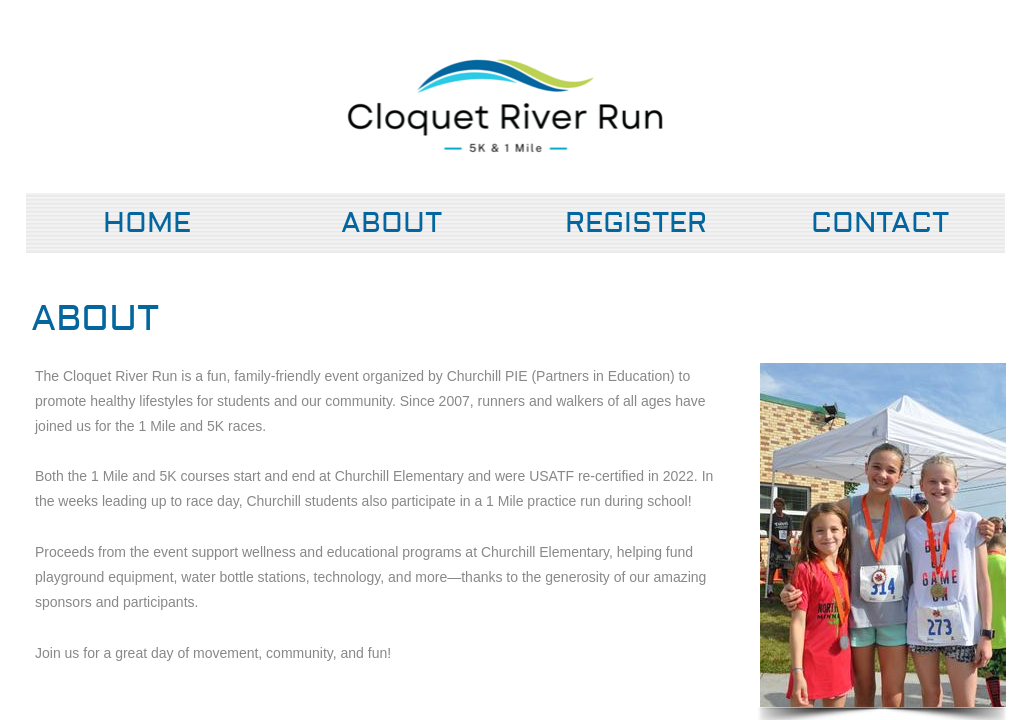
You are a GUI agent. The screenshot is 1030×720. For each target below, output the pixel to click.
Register (636, 223)
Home (147, 223)
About (391, 223)
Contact (880, 223)
